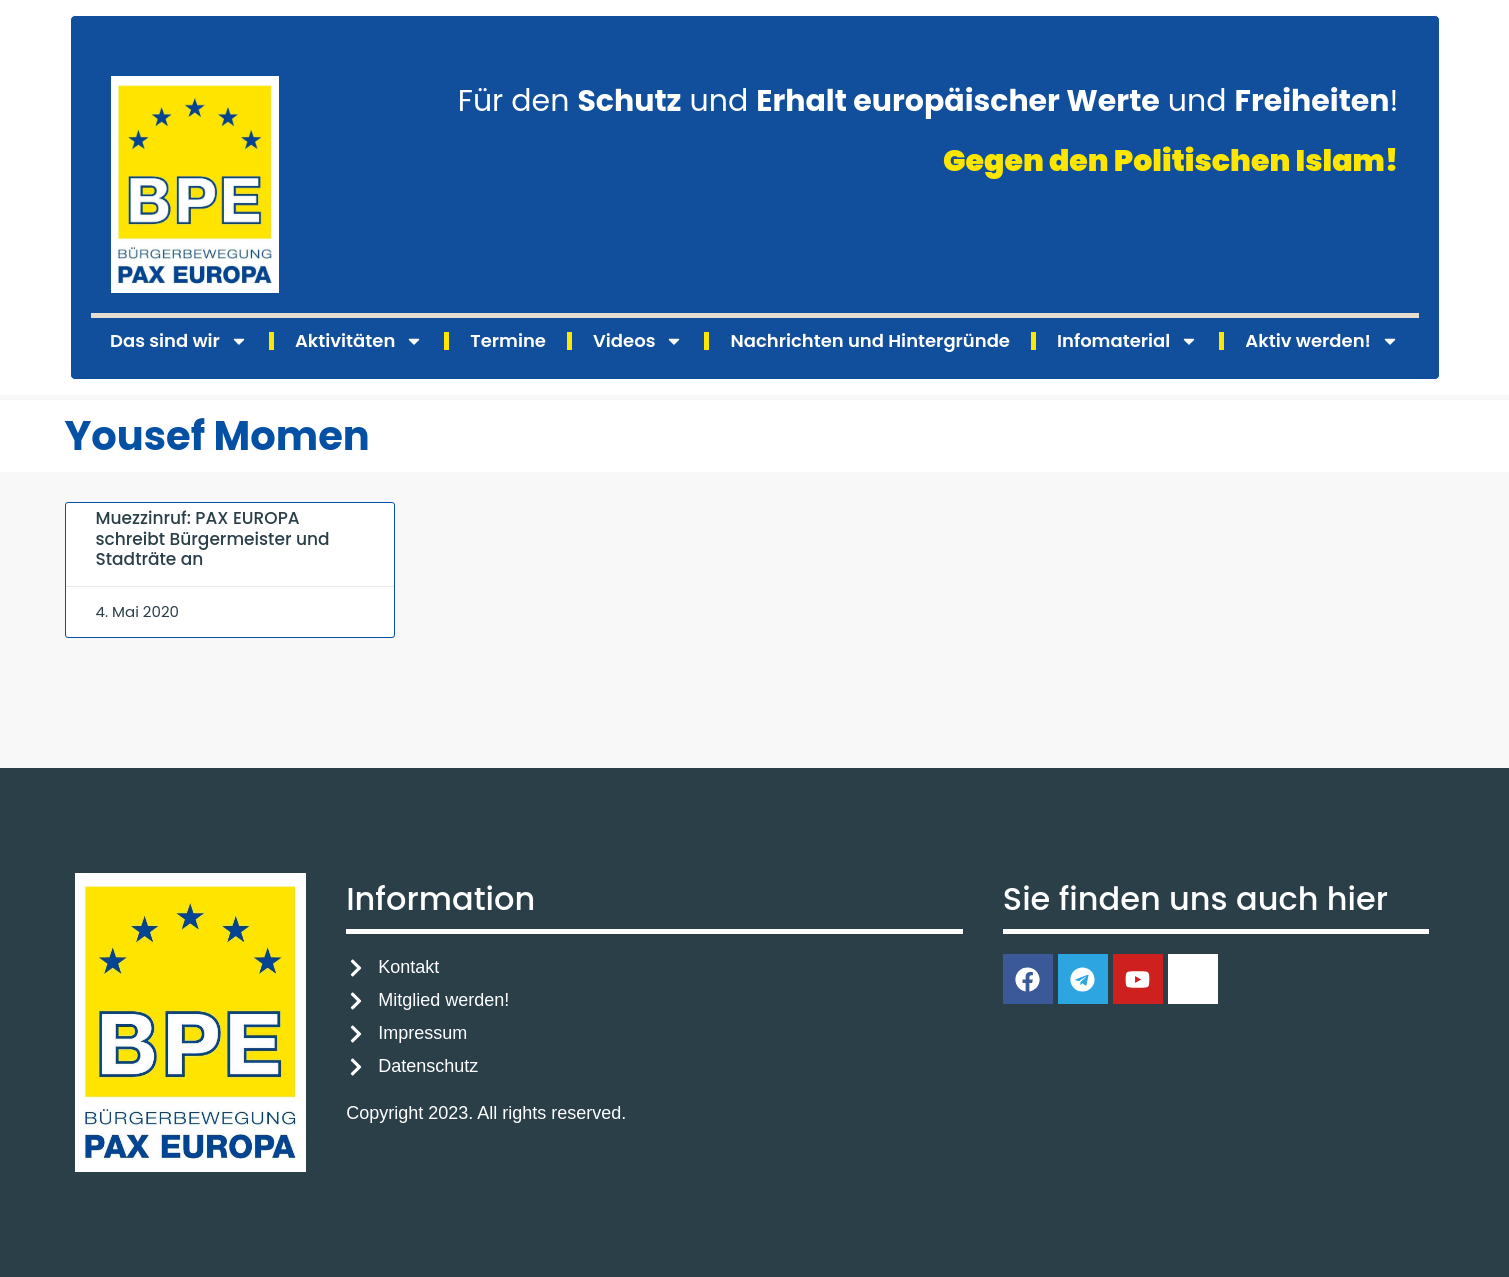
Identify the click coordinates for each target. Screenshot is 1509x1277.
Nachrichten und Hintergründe (869, 340)
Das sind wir (179, 341)
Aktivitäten (359, 341)
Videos (638, 341)
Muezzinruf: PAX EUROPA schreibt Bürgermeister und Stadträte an (213, 538)
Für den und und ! (928, 101)
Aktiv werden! (1322, 341)
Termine (508, 340)
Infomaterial (1127, 341)
